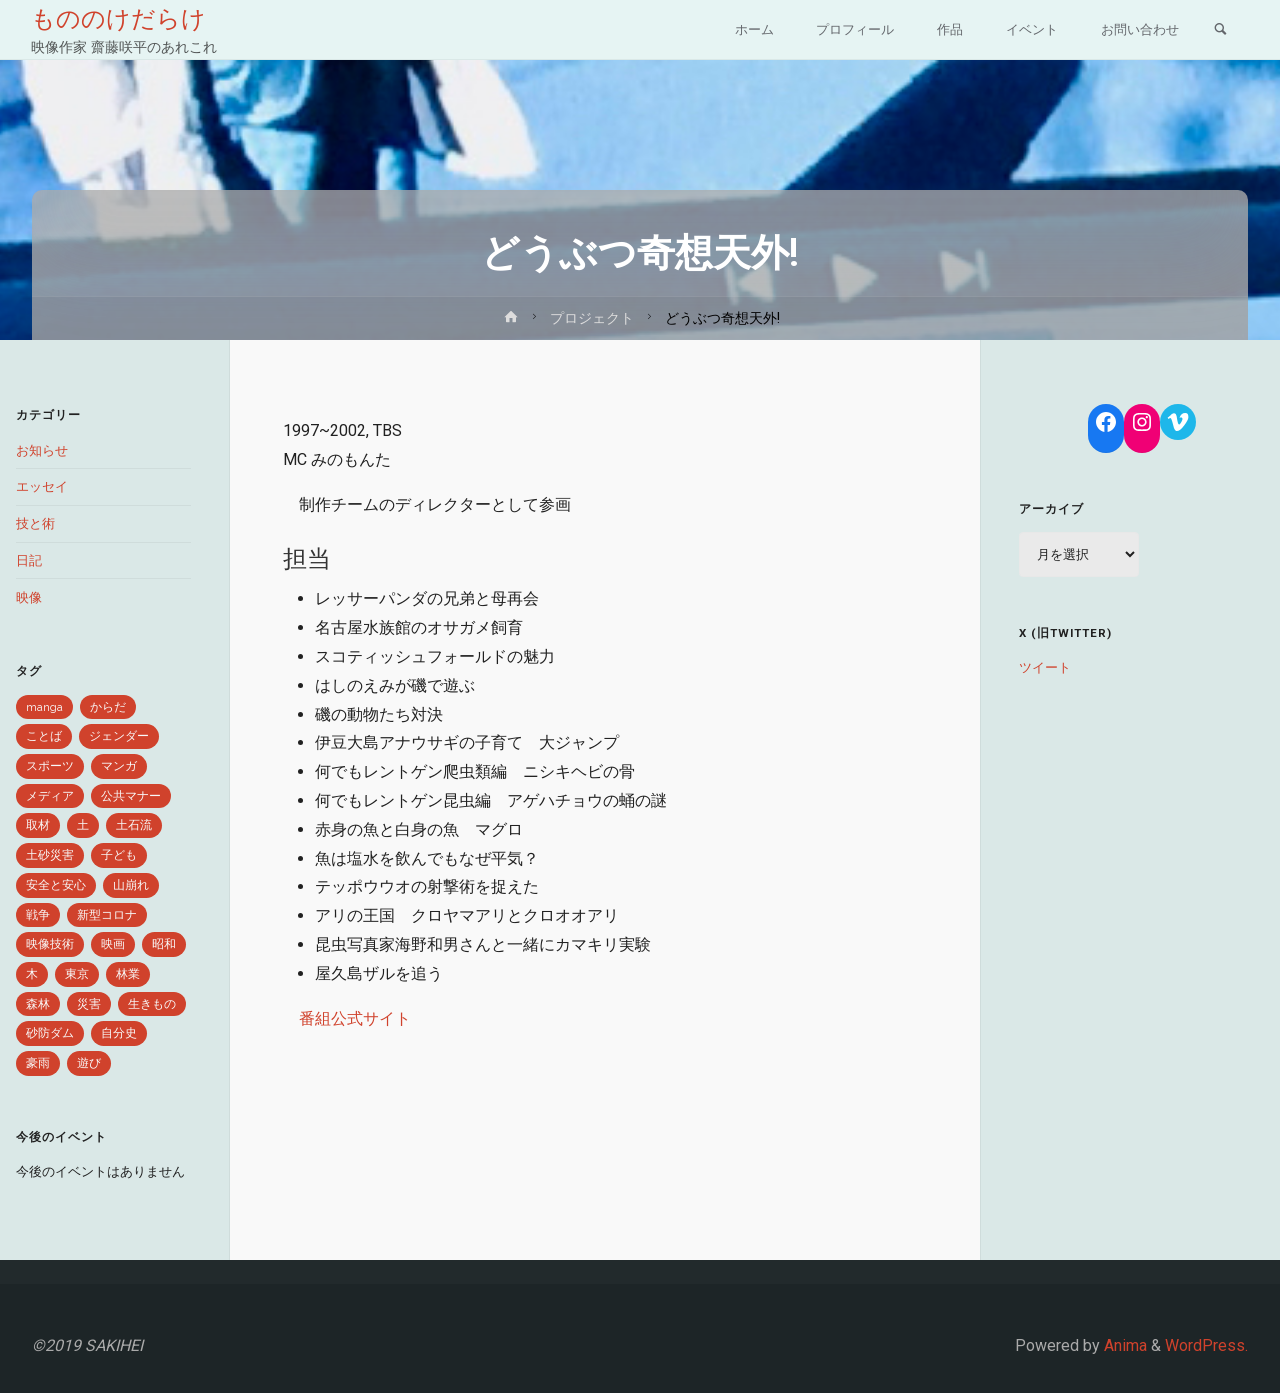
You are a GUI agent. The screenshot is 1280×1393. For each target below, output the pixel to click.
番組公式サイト (355, 1018)
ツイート (1045, 667)
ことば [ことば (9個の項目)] (44, 736)
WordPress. (1206, 1345)
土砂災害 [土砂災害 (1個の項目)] (50, 855)
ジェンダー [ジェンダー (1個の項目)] (119, 736)
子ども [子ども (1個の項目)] (119, 855)
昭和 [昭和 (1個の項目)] (164, 944)
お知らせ (42, 450)
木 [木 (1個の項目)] (32, 974)
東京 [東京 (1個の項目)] (77, 974)
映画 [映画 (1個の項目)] (113, 944)
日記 (29, 560)
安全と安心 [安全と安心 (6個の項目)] (56, 885)
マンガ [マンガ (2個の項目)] (119, 766)
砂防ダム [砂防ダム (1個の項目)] (50, 1033)
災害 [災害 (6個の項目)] (89, 1004)
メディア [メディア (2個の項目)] (50, 796)
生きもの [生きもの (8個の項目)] (152, 1004)
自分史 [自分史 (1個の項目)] (119, 1033)
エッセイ (42, 486)
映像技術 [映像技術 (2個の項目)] (50, 944)
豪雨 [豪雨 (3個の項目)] (38, 1063)
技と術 (35, 523)
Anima (1123, 1345)
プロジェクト (592, 318)
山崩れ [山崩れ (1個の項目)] (131, 885)
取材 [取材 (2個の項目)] (38, 825)
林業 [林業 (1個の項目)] (128, 974)
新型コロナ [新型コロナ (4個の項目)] (107, 915)
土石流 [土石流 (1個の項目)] (134, 825)
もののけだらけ (119, 19)
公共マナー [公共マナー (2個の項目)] (131, 796)
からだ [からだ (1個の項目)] (108, 707)
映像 (29, 597)
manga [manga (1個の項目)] (44, 707)
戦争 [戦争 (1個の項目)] (38, 915)
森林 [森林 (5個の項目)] (38, 1004)
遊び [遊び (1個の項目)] (89, 1063)
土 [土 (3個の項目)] (83, 825)
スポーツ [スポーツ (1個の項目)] (50, 766)
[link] (1219, 31)
